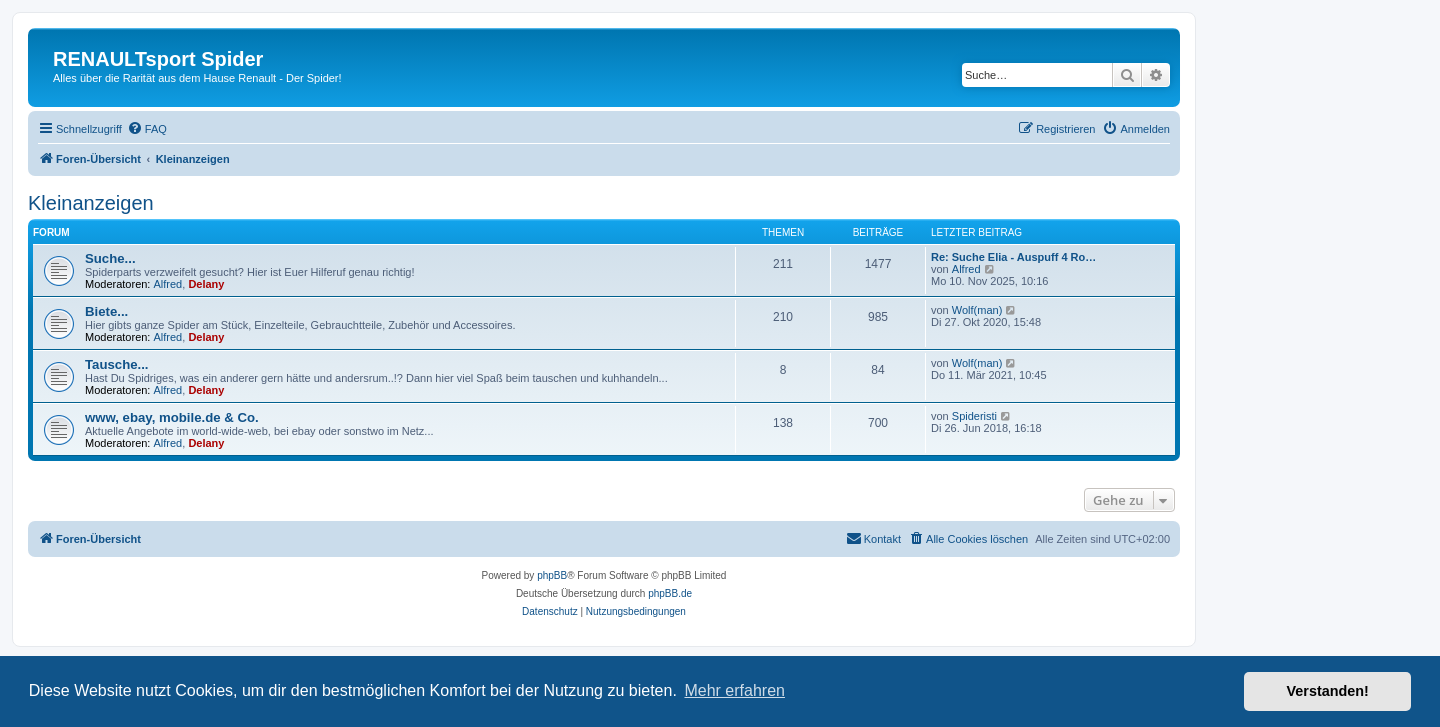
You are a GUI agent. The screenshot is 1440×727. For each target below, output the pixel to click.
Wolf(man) (977, 310)
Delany (206, 284)
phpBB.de (670, 593)
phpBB (552, 575)
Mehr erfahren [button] (734, 690)
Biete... (106, 311)
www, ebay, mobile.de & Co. (172, 417)
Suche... (110, 258)
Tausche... (117, 364)
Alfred (168, 284)
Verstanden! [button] (1328, 691)
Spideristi (974, 416)
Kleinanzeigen (91, 203)
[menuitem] (147, 129)
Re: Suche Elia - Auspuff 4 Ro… (1013, 257)
